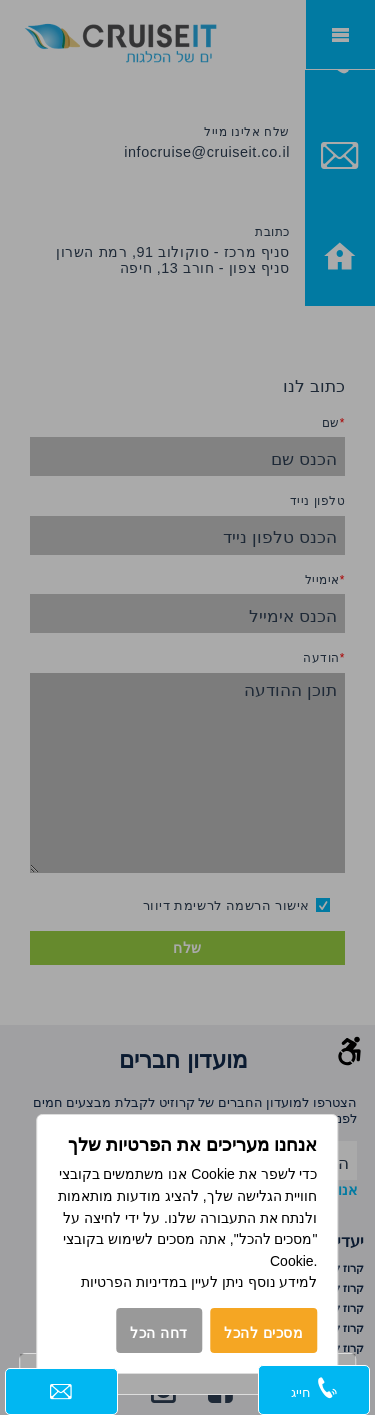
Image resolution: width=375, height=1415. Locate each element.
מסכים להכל (264, 1333)
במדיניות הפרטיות (134, 1282)
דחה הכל (159, 1333)
